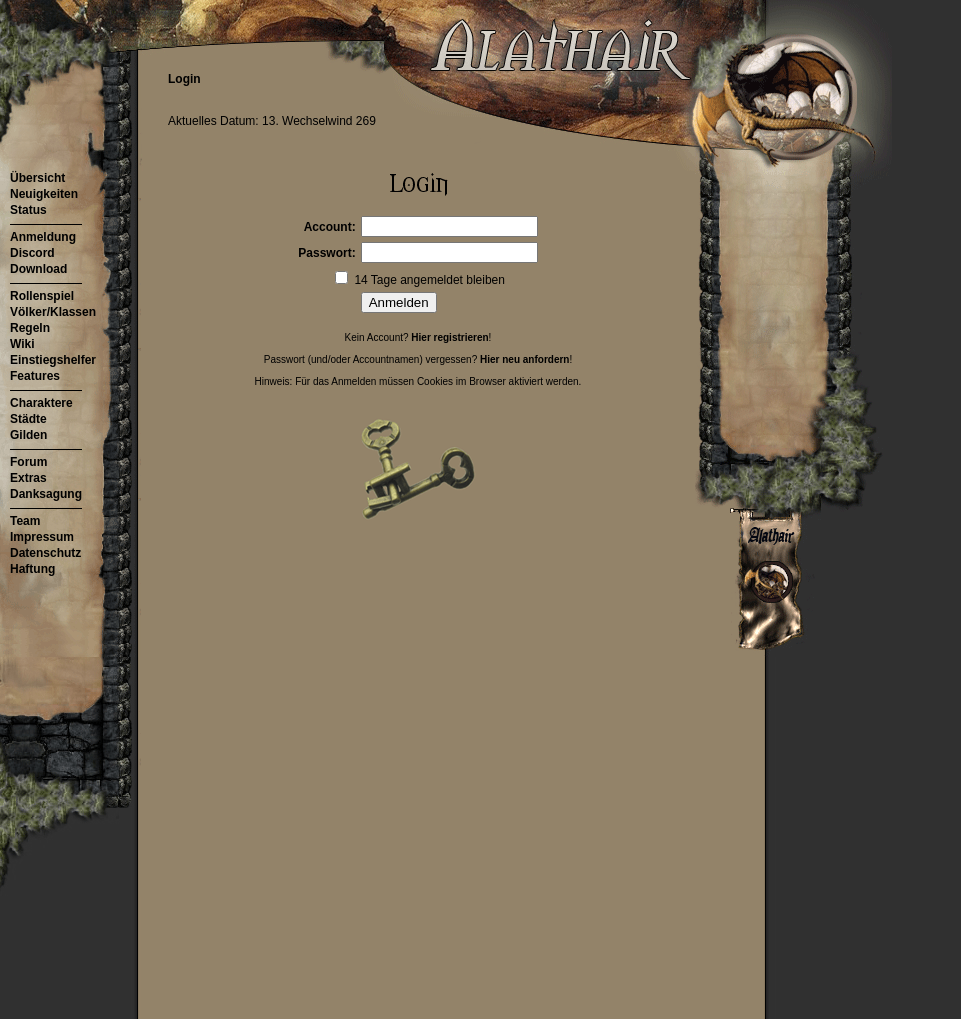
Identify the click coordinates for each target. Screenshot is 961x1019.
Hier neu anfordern (524, 359)
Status (28, 210)
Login (184, 79)
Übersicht (37, 178)
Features (35, 376)
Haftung (32, 569)
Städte (28, 419)
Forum (28, 462)
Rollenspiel (42, 296)
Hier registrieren (449, 337)
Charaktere (41, 403)
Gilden (28, 435)
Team (25, 521)
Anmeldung (43, 237)
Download (38, 269)
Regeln (30, 328)
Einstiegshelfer (53, 360)
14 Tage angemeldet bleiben (429, 280)
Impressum (42, 537)
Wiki (22, 344)
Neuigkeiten (44, 194)
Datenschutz (45, 553)
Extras (28, 478)
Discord (32, 253)
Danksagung (46, 494)
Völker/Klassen (53, 312)
